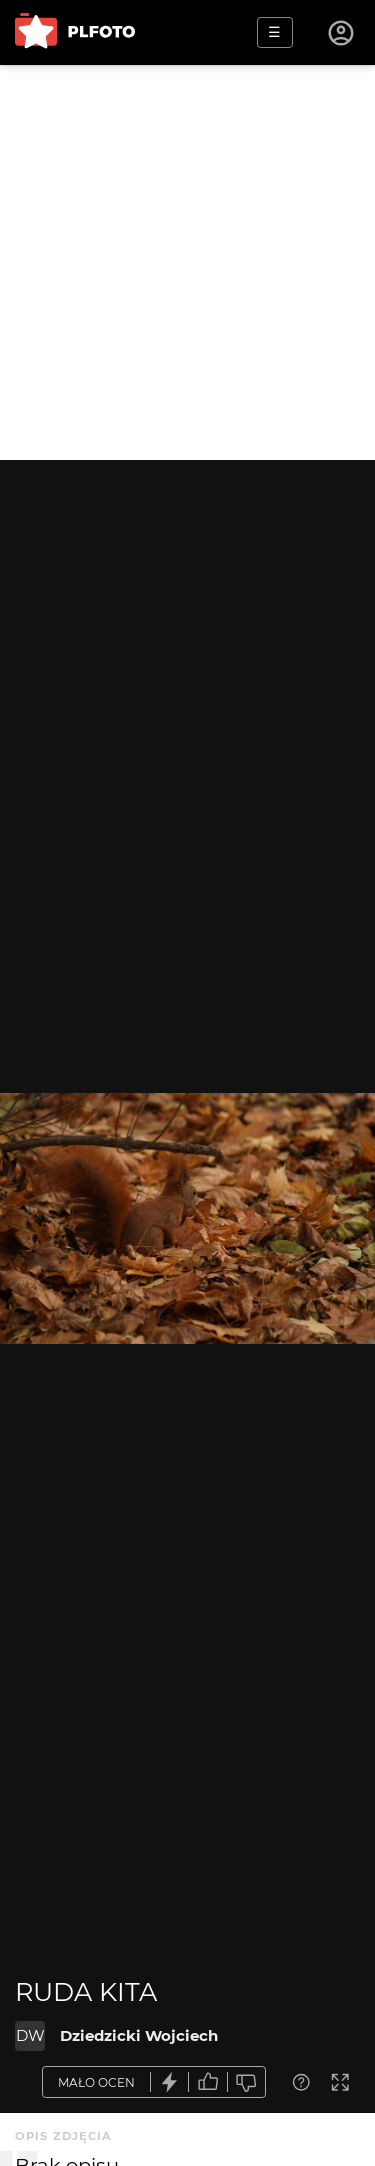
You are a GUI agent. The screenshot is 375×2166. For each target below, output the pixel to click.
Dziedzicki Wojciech (139, 2035)
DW (30, 2035)
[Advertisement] (187, 262)
